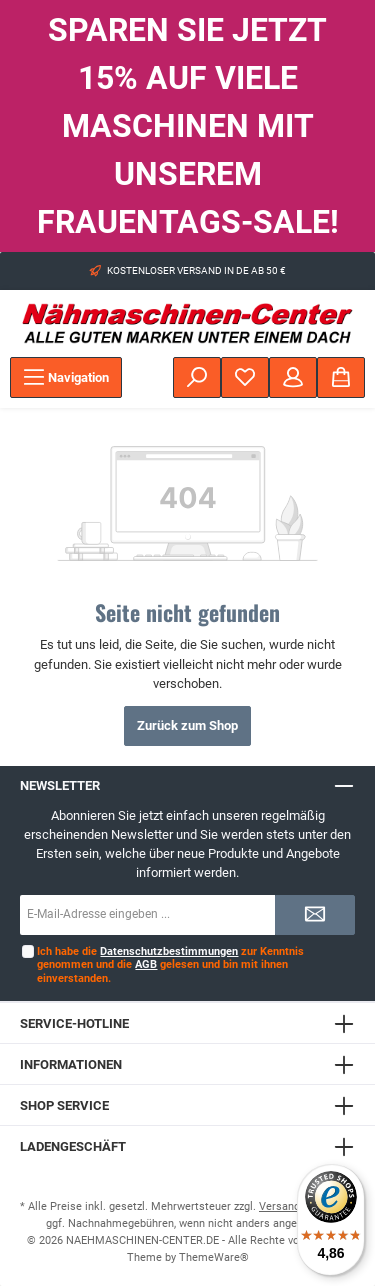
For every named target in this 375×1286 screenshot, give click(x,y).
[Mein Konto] (293, 377)
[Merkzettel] (245, 377)
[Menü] (66, 377)
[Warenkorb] (341, 377)
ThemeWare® (214, 1257)
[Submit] (315, 915)
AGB (146, 964)
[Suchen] (197, 377)
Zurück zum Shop (187, 725)
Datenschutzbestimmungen (169, 951)
